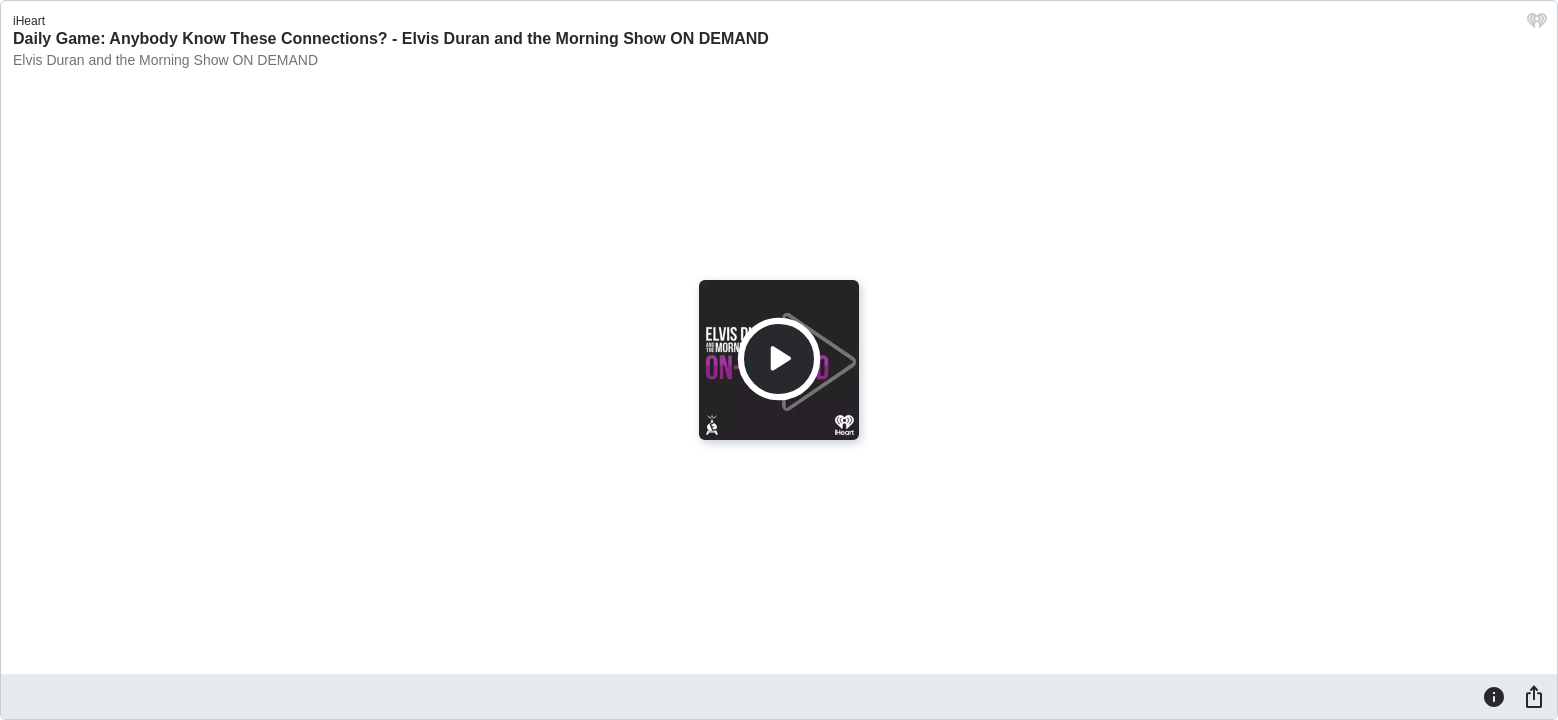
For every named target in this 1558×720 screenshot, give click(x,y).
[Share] (1534, 696)
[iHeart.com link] (1537, 25)
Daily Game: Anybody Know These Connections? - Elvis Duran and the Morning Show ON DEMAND (391, 38)
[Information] (1494, 696)
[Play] (779, 359)
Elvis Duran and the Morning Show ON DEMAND (165, 60)
